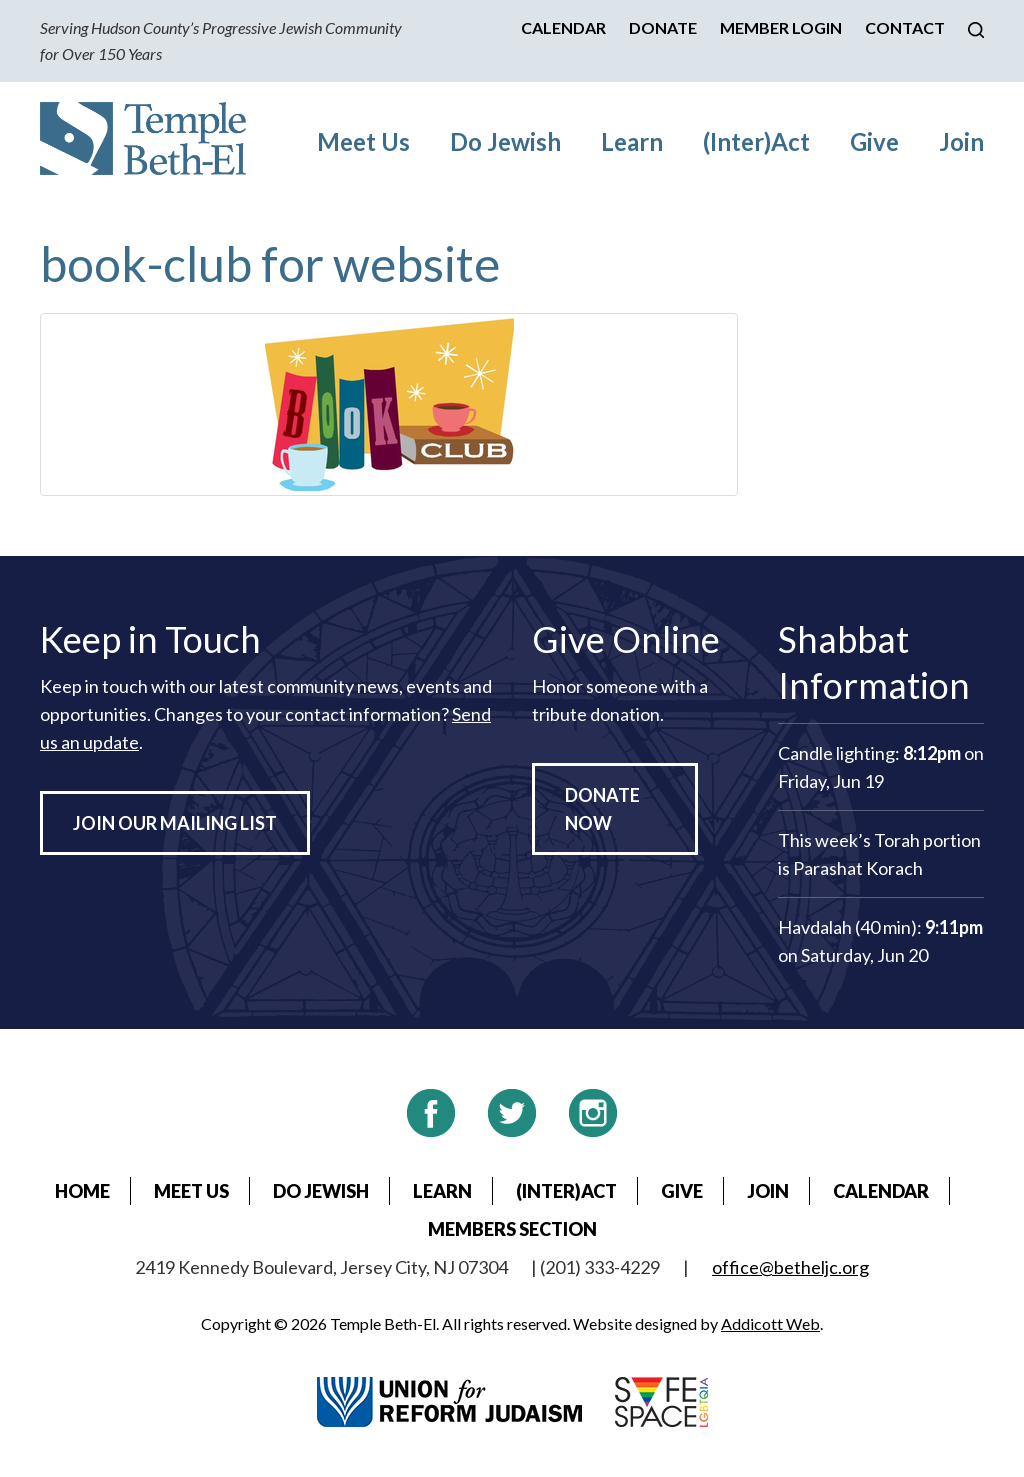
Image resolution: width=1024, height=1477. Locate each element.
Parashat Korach (858, 868)
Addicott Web (770, 1323)
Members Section (512, 1229)
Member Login (781, 27)
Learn (632, 141)
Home (82, 1191)
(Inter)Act (756, 141)
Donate (663, 27)
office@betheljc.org (790, 1267)
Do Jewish (505, 141)
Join (961, 141)
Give (874, 141)
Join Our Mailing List (175, 823)
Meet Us (363, 141)
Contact (905, 27)
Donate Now (602, 809)
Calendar (563, 27)
